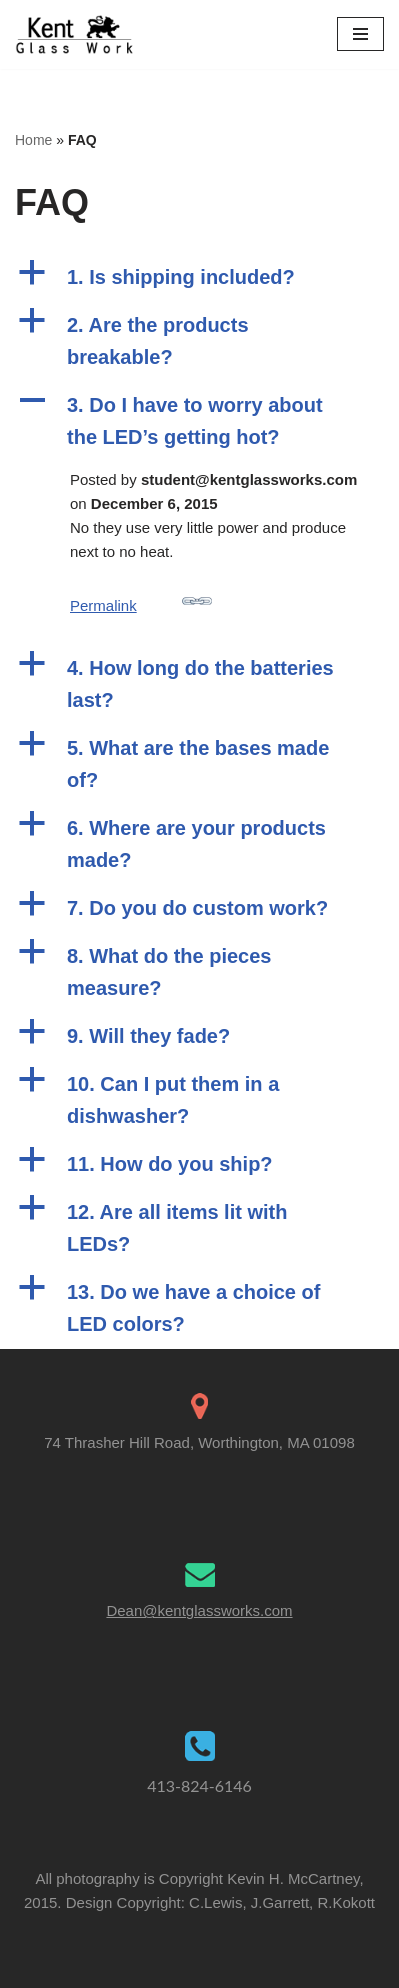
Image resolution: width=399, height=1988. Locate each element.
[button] (199, 277)
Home (33, 140)
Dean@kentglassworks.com (199, 1610)
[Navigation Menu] (360, 34)
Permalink (141, 600)
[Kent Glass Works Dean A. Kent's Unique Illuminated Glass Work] (75, 34)
